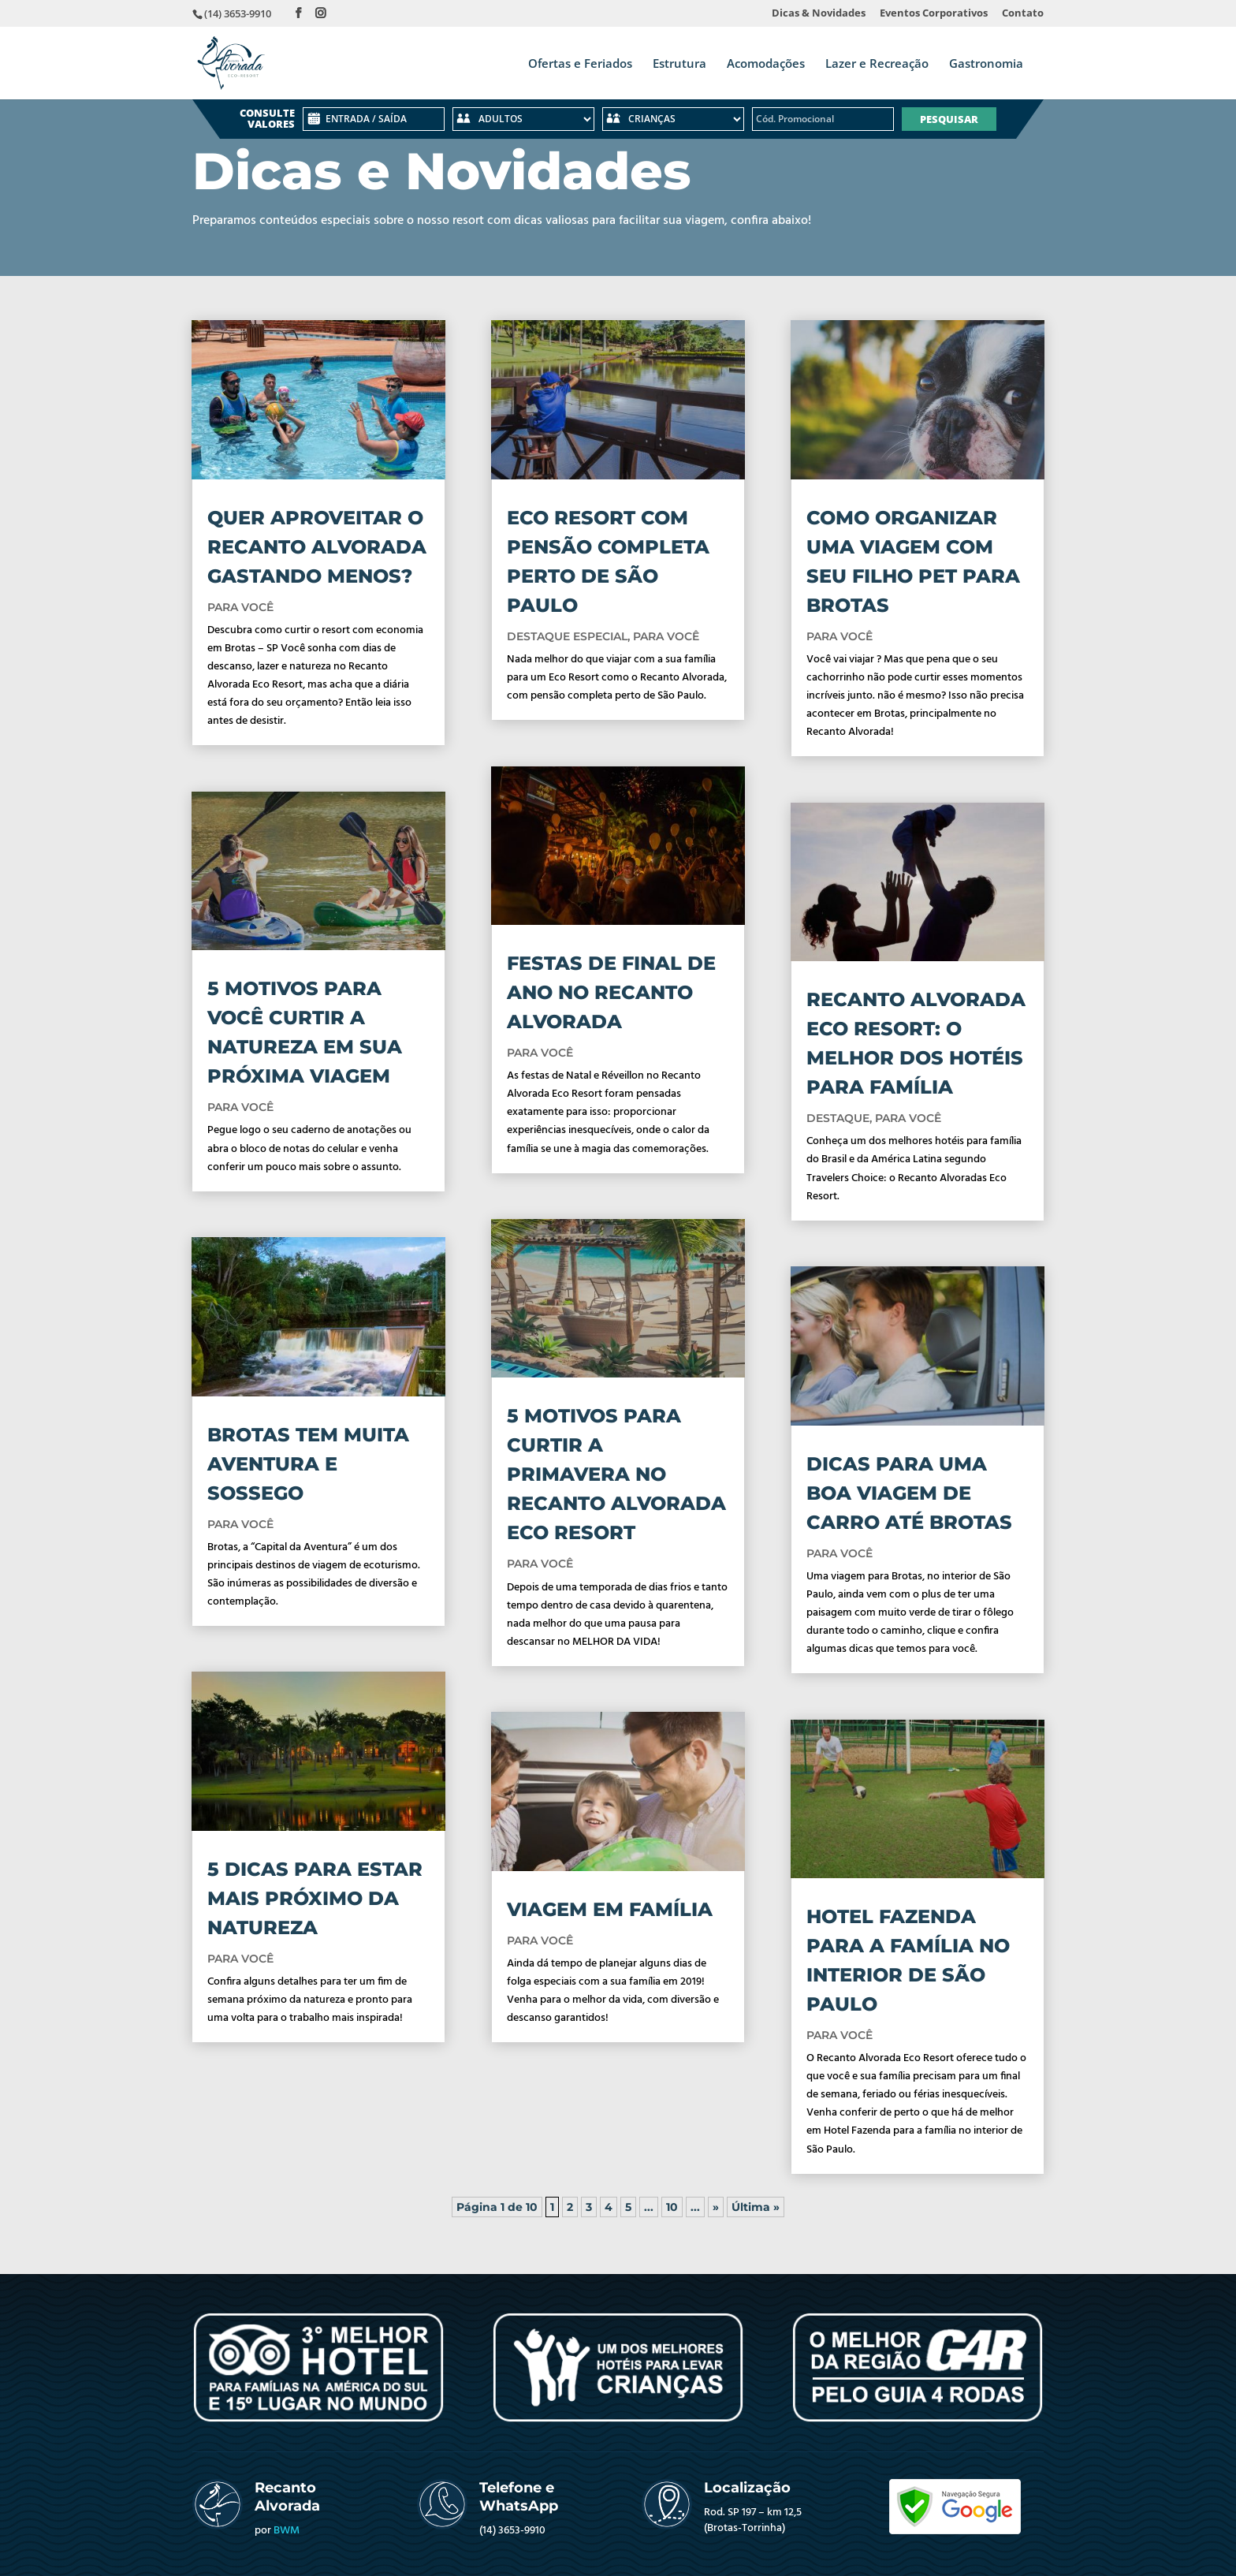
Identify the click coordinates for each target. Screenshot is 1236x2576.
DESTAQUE (837, 1118)
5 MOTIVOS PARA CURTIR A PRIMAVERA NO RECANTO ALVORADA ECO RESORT (616, 1474)
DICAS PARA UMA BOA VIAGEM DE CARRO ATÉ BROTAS (909, 1493)
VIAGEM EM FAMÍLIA (610, 1909)
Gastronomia (986, 64)
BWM (287, 2531)
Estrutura (679, 64)
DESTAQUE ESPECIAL (567, 636)
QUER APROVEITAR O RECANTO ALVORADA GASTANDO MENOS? (316, 546)
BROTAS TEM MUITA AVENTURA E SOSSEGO (308, 1463)
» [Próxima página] (716, 2207)
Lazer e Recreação (877, 64)
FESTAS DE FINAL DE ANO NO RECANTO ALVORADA (611, 992)
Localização (747, 2487)
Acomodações (766, 64)
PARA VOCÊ (240, 607)
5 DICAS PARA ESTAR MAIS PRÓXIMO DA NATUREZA (315, 1898)
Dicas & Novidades (819, 14)
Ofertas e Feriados (580, 64)
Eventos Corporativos (934, 14)
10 (672, 2207)
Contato (1023, 14)
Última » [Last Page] (756, 2207)
